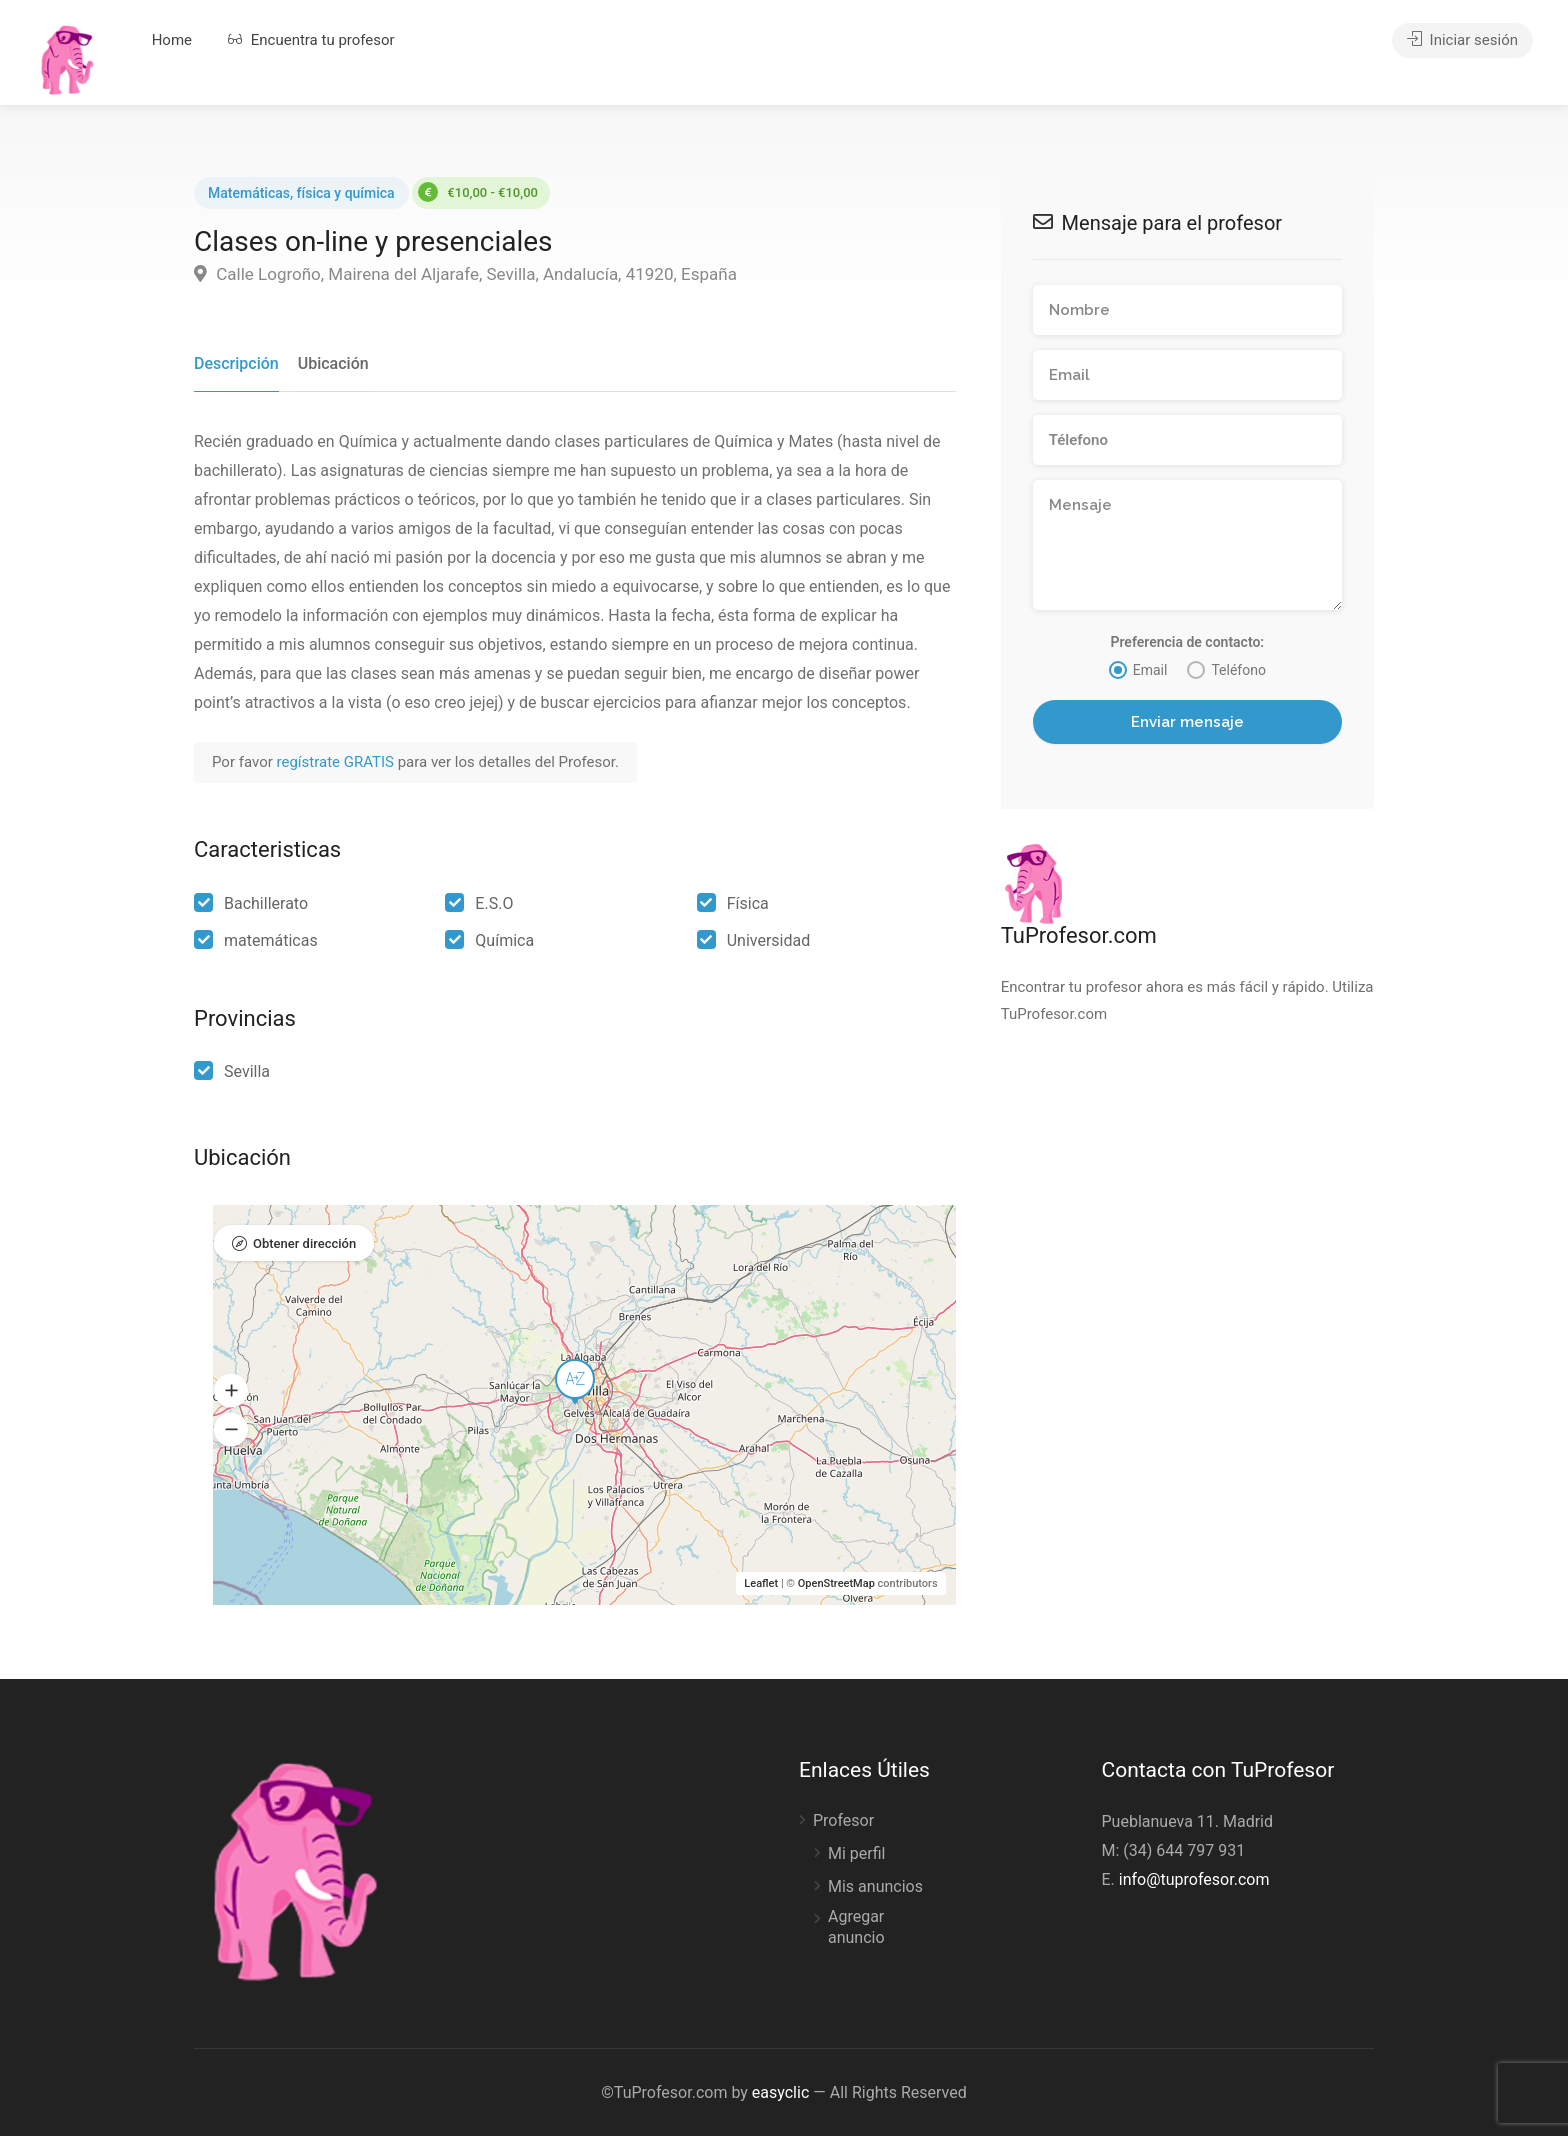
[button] (231, 1391)
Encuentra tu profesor (311, 40)
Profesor (843, 1821)
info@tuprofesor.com (1194, 1880)
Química (504, 940)
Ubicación (333, 363)
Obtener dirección (304, 1244)
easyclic (780, 2093)
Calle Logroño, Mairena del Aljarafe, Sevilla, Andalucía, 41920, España (465, 274)
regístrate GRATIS (337, 763)
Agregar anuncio (856, 1928)
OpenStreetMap (836, 1584)
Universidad (769, 940)
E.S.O (494, 903)
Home (172, 40)
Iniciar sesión (1462, 40)
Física (748, 903)
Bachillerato (266, 903)
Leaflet (761, 1584)
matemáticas (271, 940)
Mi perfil (856, 1854)
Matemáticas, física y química (301, 193)
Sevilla (247, 1071)
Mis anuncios (875, 1887)
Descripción (236, 363)
